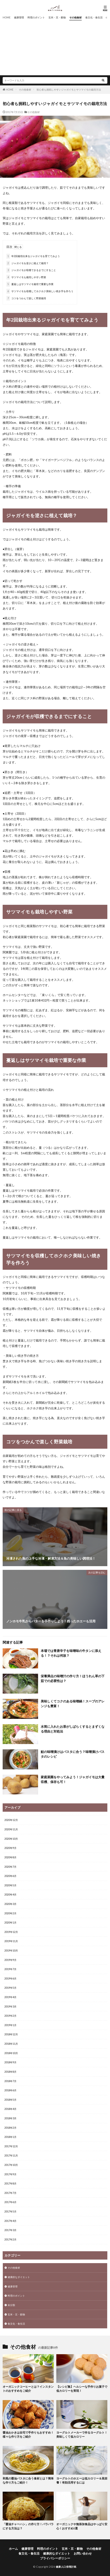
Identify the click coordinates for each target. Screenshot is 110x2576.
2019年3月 (10, 2006)
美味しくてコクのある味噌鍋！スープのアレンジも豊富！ (73, 1703)
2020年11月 (11, 1829)
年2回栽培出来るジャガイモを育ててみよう (33, 256)
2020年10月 (11, 1838)
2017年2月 (10, 2239)
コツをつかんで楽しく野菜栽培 (26, 298)
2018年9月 (10, 2062)
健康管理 (19, 17)
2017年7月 (10, 2192)
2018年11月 (11, 2043)
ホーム (13, 2548)
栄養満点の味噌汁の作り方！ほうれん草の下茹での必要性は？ (73, 1678)
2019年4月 (10, 1997)
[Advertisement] (55, 47)
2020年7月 (10, 1866)
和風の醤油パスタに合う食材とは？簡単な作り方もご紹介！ (28, 2480)
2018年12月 (11, 2034)
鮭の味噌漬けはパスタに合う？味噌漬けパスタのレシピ (73, 1754)
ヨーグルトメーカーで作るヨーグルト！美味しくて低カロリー (81, 2434)
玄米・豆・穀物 (57, 17)
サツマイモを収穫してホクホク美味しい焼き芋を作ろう (39, 291)
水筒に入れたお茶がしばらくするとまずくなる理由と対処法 (73, 1729)
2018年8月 (10, 2071)
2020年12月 (11, 1819)
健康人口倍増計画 (66, 2566)
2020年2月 (10, 1913)
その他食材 (75, 17)
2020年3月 (10, 1903)
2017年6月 (10, 2202)
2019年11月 (11, 1941)
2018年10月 (11, 2053)
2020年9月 (10, 1847)
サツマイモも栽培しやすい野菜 (26, 277)
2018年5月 (10, 2099)
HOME (6, 17)
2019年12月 (11, 1931)
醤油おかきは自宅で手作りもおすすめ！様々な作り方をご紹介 (28, 2434)
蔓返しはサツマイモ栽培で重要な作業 (29, 284)
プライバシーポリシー (55, 2558)
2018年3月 (10, 2118)
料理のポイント (36, 17)
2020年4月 (10, 1894)
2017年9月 (10, 2174)
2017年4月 (10, 2220)
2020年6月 (10, 1875)
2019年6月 (10, 1978)
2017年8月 (10, 2183)
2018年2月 (10, 2127)
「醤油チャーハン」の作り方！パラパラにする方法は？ (28, 2526)
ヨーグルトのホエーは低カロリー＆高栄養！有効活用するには (81, 2480)
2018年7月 (10, 2081)
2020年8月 (10, 1857)
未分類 (11, 2305)
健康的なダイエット (19, 2277)
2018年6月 (10, 2090)
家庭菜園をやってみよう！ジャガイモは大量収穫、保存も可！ (73, 1779)
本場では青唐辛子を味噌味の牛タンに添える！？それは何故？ (71, 1653)
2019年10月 (11, 1950)
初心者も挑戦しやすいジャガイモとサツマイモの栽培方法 (68, 89)
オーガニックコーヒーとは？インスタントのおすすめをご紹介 (28, 2388)
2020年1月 (10, 1922)
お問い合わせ (83, 2553)
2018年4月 (10, 2108)
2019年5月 (10, 1987)
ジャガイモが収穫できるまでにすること (31, 270)
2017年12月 (11, 2146)
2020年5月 (10, 1885)
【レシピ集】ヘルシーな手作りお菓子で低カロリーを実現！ (81, 2388)
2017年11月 (11, 2155)
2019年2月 (10, 2015)
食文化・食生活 (94, 17)
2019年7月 (10, 1969)
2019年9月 (10, 1959)
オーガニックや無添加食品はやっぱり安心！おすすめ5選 (81, 2526)
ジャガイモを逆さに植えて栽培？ (27, 263)
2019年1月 (10, 2025)
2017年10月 (11, 2164)
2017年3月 (10, 2230)
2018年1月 (10, 2136)
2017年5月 (10, 2211)
